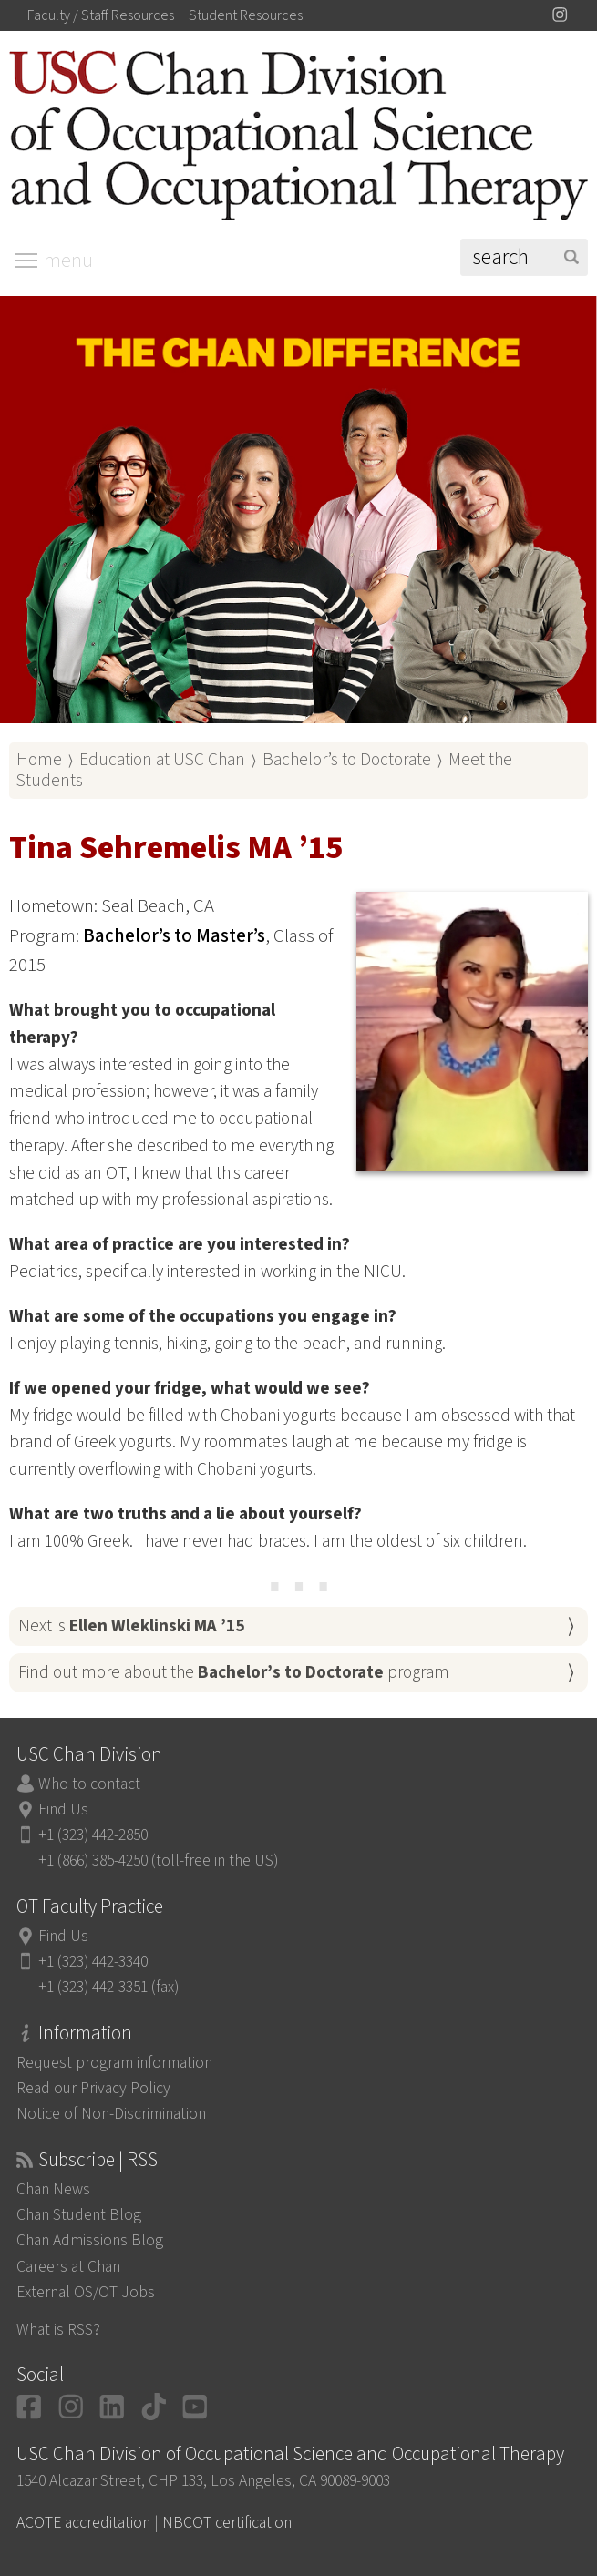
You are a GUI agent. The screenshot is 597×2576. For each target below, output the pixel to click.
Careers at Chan (68, 2266)
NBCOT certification (227, 2522)
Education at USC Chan (162, 759)
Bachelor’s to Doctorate (346, 759)
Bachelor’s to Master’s (174, 936)
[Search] (524, 257)
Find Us (63, 1809)
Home (39, 759)
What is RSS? (58, 2329)
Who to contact (89, 1784)
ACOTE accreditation (83, 2522)
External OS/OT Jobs (85, 2292)
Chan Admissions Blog (89, 2240)
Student (246, 15)
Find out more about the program (233, 1672)
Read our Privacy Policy (93, 2088)
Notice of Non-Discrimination (111, 2113)
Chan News (53, 2189)
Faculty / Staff (100, 15)
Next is (131, 1626)
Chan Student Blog (78, 2214)
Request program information (114, 2062)
